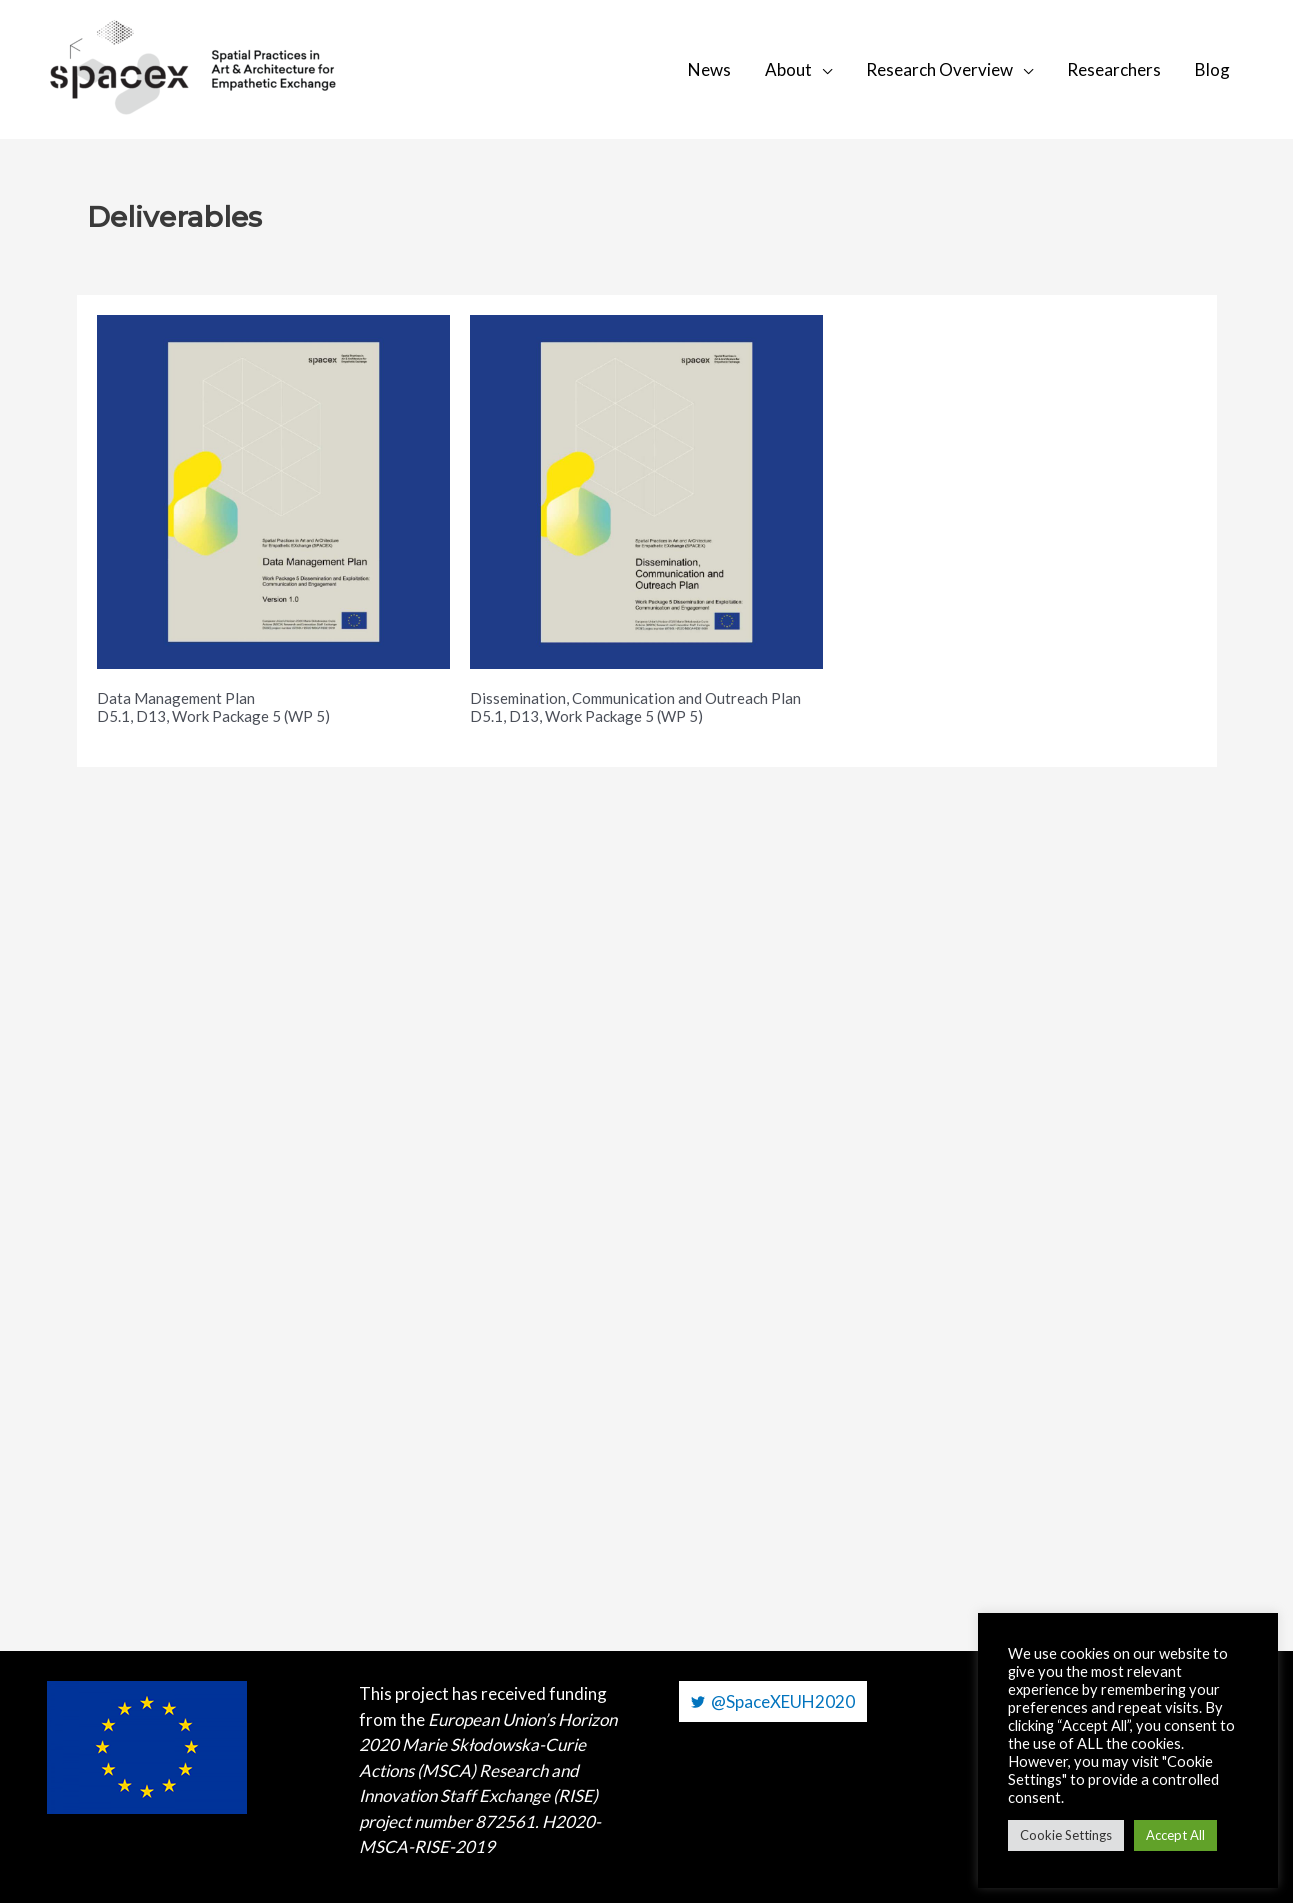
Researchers (1114, 69)
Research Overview (939, 69)
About (788, 69)
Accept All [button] (1175, 1835)
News (709, 69)
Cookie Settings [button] (1066, 1835)
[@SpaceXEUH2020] (773, 1701)
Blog (1212, 69)
